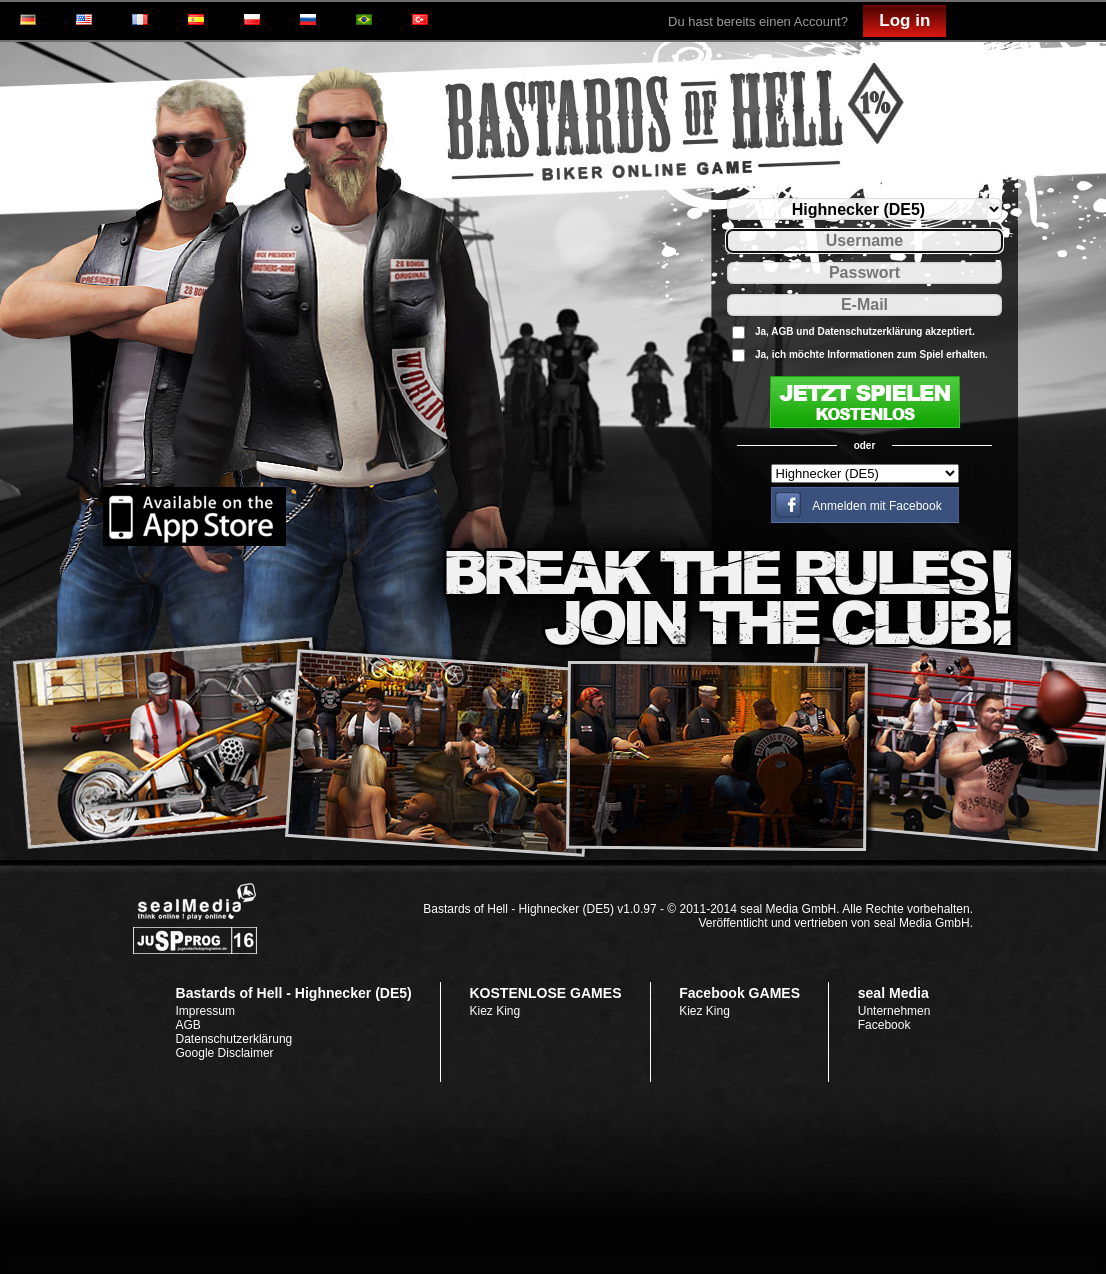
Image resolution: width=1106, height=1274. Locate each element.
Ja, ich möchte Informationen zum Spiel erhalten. (871, 354)
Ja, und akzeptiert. (865, 331)
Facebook (884, 1025)
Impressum (205, 1011)
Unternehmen (894, 1011)
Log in (904, 20)
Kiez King (494, 1011)
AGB (782, 331)
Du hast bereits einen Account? (758, 21)
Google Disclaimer (225, 1053)
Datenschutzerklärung (869, 331)
